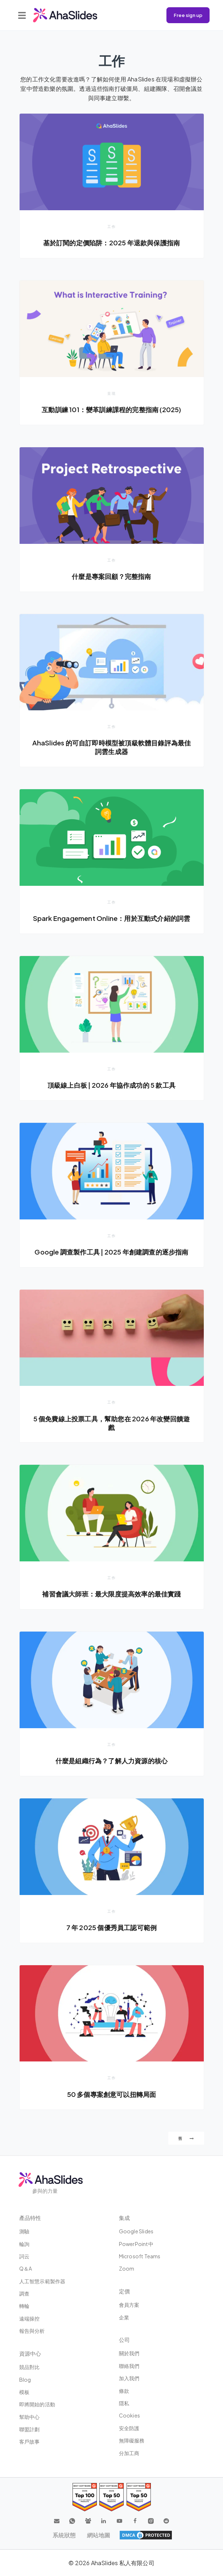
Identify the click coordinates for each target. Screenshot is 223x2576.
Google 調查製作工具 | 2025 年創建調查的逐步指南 (111, 1252)
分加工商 (129, 2453)
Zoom (127, 2268)
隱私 (124, 2403)
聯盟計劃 (29, 2429)
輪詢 (24, 2244)
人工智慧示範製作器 (42, 2281)
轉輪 (24, 2305)
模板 (24, 2392)
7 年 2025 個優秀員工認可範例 (111, 1927)
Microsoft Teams (140, 2256)
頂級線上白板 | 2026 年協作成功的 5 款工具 (111, 1085)
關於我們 (129, 2353)
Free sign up (188, 15)
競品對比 (29, 2367)
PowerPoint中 (136, 2244)
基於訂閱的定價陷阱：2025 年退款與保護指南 (111, 242)
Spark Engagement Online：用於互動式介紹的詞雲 (111, 918)
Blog (25, 2379)
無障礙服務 (132, 2440)
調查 (24, 2293)
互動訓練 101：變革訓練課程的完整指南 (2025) (111, 409)
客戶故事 (29, 2441)
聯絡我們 (129, 2366)
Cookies (129, 2415)
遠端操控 (29, 2318)
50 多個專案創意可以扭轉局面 (111, 2094)
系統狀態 (64, 2535)
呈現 (111, 393)
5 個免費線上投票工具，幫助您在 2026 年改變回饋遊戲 (111, 1422)
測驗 (24, 2231)
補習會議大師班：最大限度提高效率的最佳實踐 (111, 1594)
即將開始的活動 (37, 2404)
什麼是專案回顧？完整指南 (111, 576)
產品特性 (30, 2217)
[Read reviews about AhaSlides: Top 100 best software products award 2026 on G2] (85, 2497)
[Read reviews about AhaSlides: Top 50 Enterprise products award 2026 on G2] (139, 2497)
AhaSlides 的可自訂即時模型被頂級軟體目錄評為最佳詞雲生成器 (111, 747)
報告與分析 (32, 2330)
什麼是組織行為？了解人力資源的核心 (111, 1760)
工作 (111, 226)
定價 (124, 2291)
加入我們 (129, 2378)
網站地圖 (99, 2535)
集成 (124, 2217)
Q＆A (25, 2268)
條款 (124, 2390)
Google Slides (136, 2231)
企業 (124, 2317)
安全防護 (129, 2428)
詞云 (24, 2256)
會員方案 (129, 2304)
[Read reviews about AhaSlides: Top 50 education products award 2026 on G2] (111, 2497)
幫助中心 (29, 2417)
